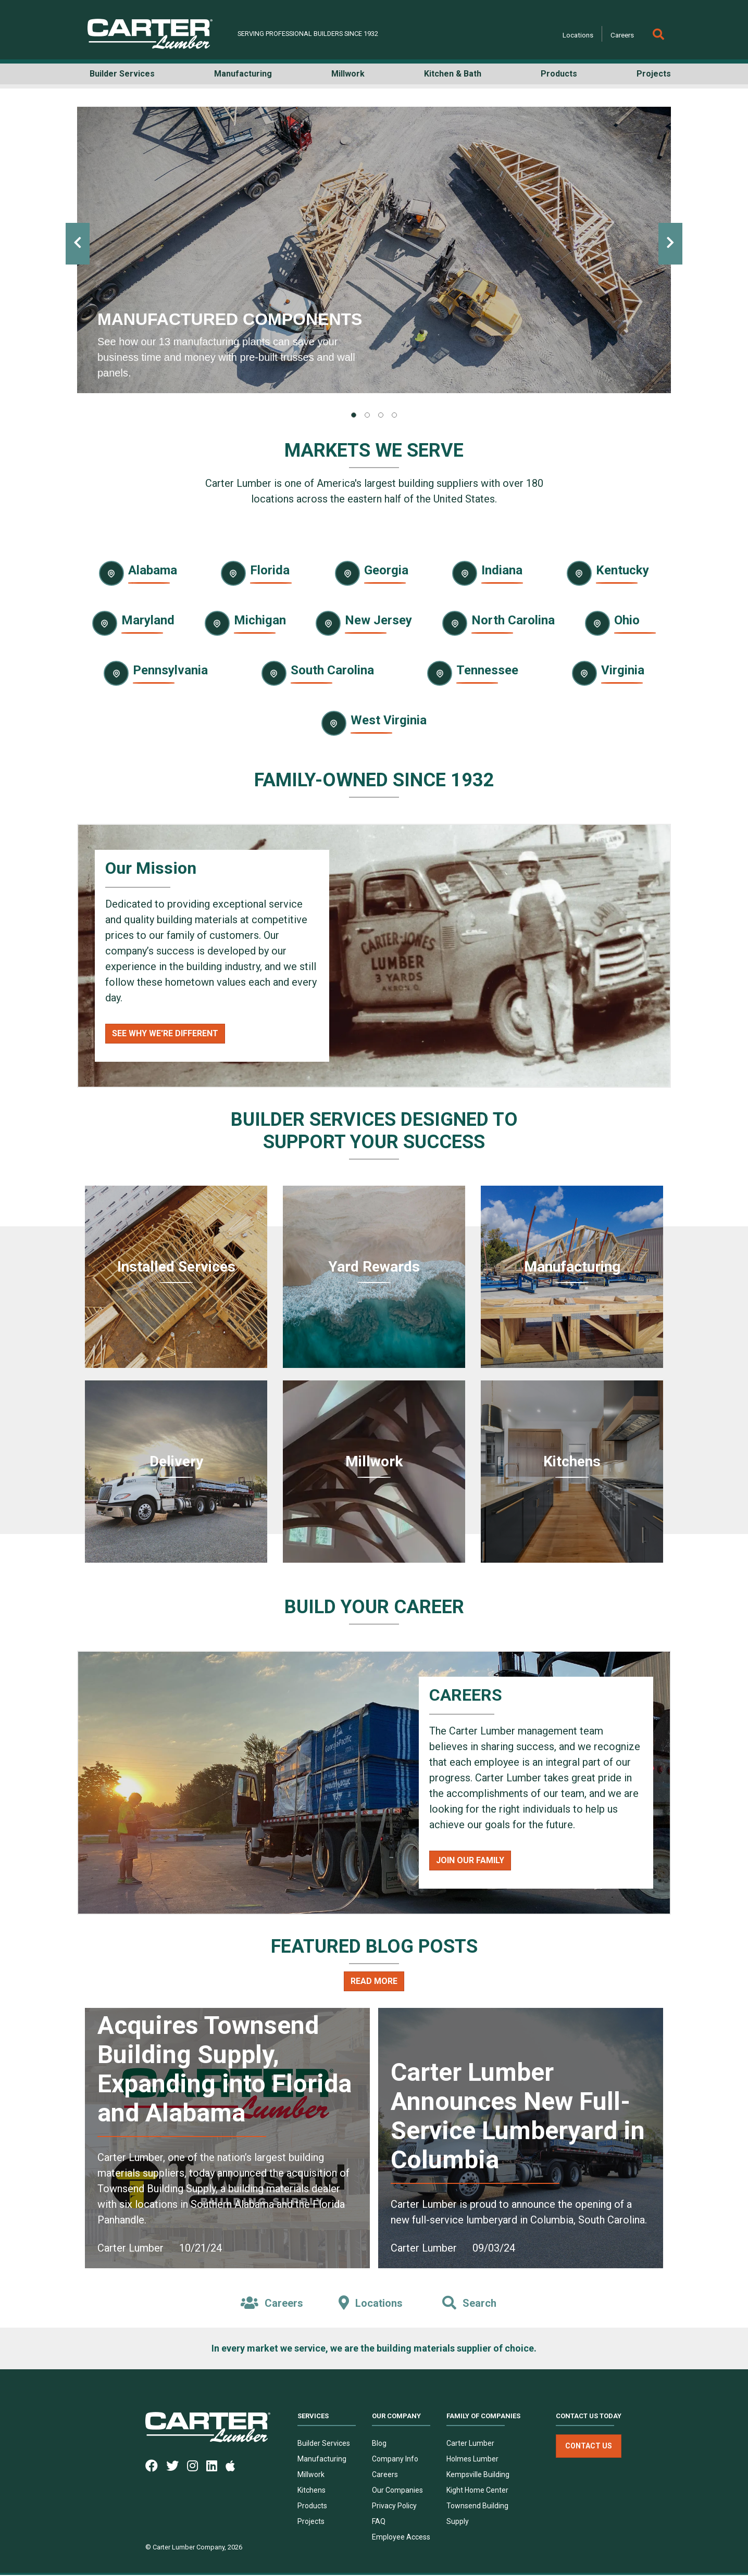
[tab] (353, 415)
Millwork (311, 2475)
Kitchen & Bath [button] (452, 74)
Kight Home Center (477, 2491)
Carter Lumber (470, 2444)
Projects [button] (654, 74)
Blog (379, 2444)
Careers (622, 35)
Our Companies (397, 2491)
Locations (578, 35)
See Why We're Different (165, 1033)
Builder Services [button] (122, 74)
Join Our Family (470, 1860)
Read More (374, 1981)
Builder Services (323, 2444)
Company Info (395, 2460)
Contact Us (588, 2447)
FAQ (378, 2522)
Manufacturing (321, 2460)
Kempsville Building (477, 2475)
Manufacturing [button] (243, 74)
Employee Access (401, 2538)
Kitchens (311, 2491)
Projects (311, 2522)
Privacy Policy (394, 2507)
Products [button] (559, 74)
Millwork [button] (348, 74)
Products (312, 2507)
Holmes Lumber (472, 2460)
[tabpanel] (374, 250)
